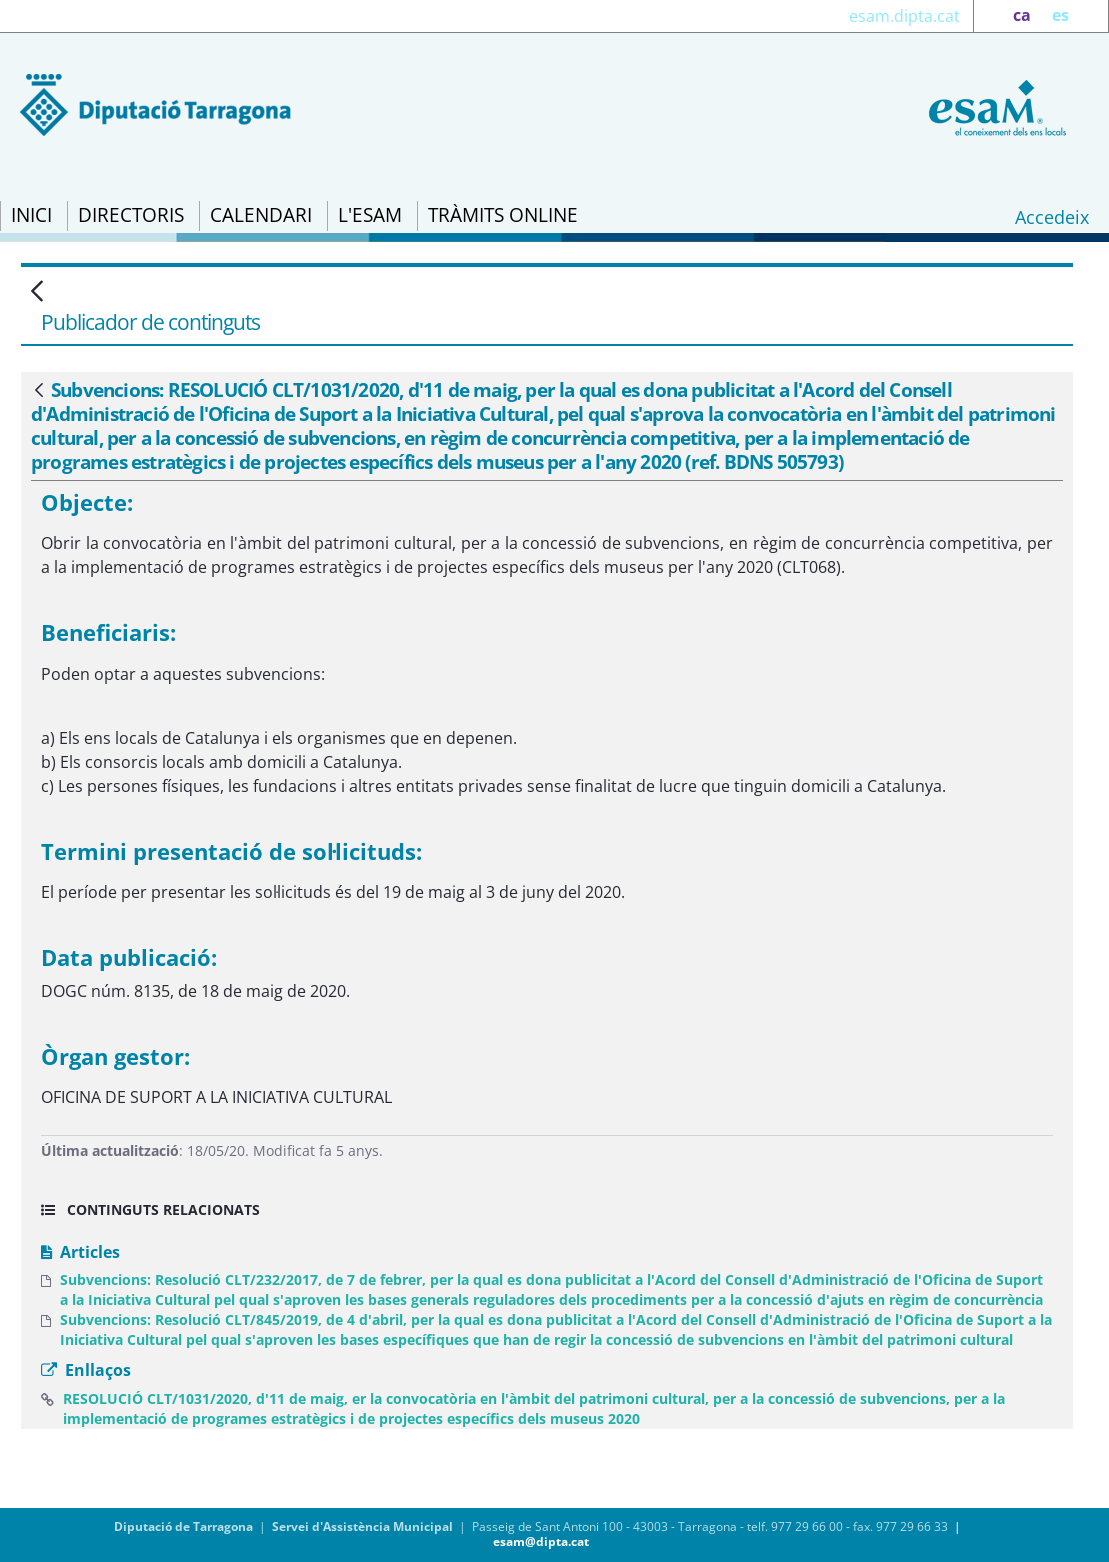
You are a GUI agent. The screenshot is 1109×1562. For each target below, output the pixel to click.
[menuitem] (31, 216)
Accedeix (1052, 217)
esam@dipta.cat (541, 1541)
